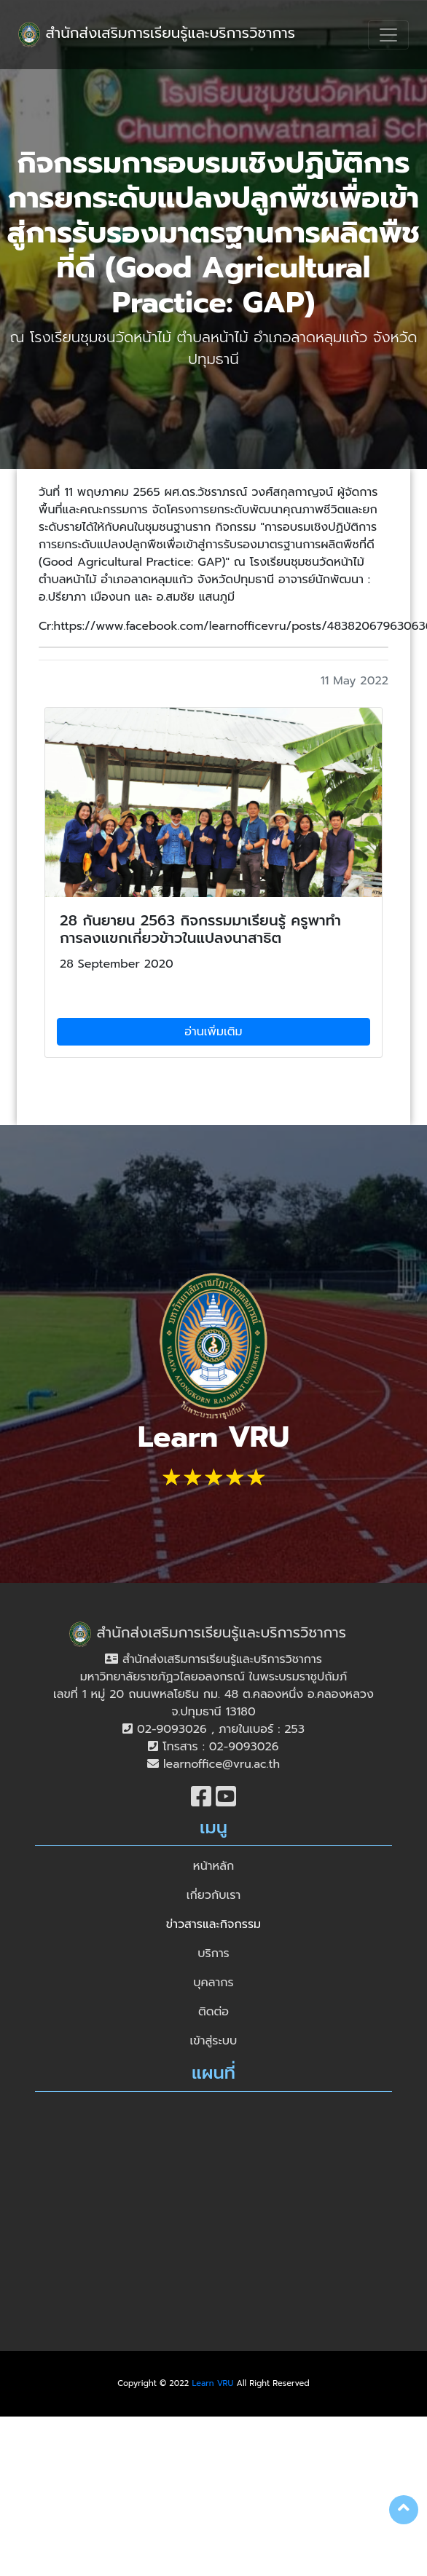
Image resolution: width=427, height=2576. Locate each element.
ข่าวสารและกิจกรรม (213, 1924)
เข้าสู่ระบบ (214, 2041)
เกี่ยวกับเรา (213, 1895)
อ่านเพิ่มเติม (213, 1031)
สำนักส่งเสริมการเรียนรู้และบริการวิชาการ (156, 34)
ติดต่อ (213, 2011)
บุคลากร (213, 1982)
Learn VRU (213, 2383)
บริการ (213, 1953)
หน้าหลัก (213, 1866)
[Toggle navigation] (388, 35)
